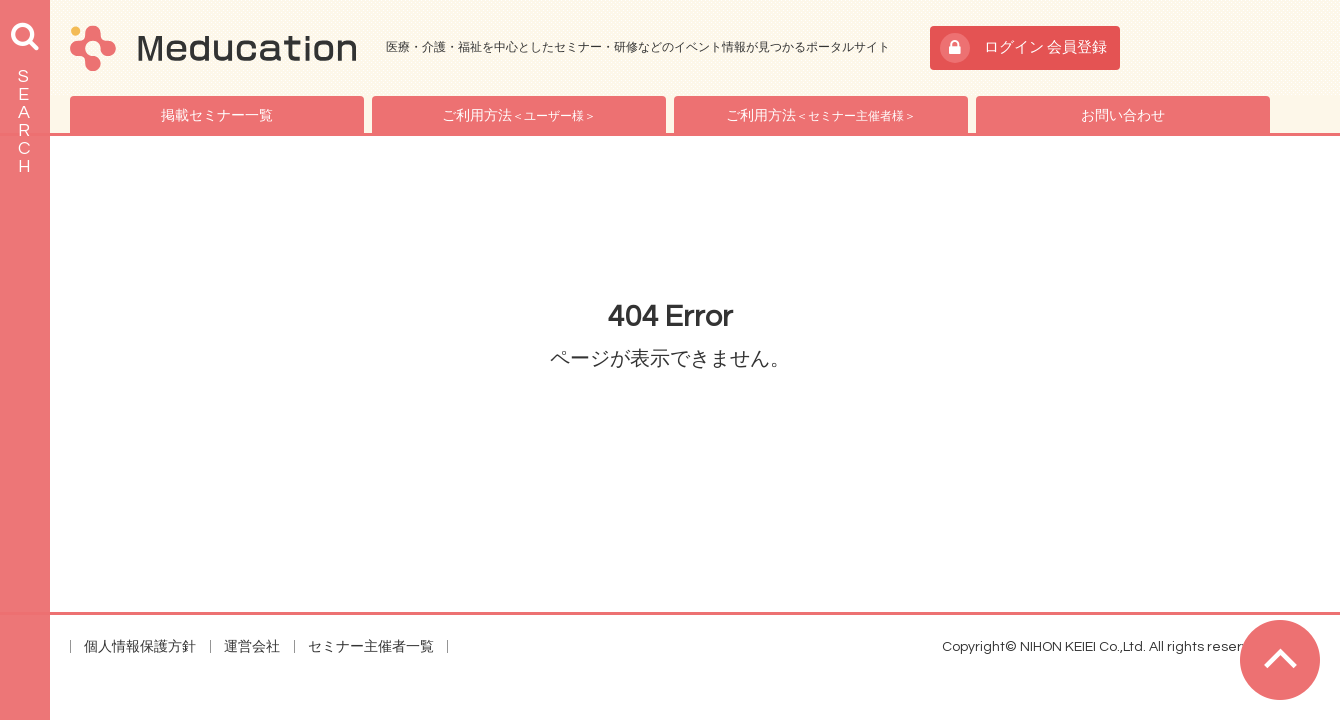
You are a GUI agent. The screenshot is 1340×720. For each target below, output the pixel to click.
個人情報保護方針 (140, 647)
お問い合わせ (1123, 116)
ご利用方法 (519, 116)
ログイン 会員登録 (1045, 47)
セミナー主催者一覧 (371, 647)
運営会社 (252, 647)
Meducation (213, 48)
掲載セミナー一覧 (217, 116)
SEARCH (24, 121)
